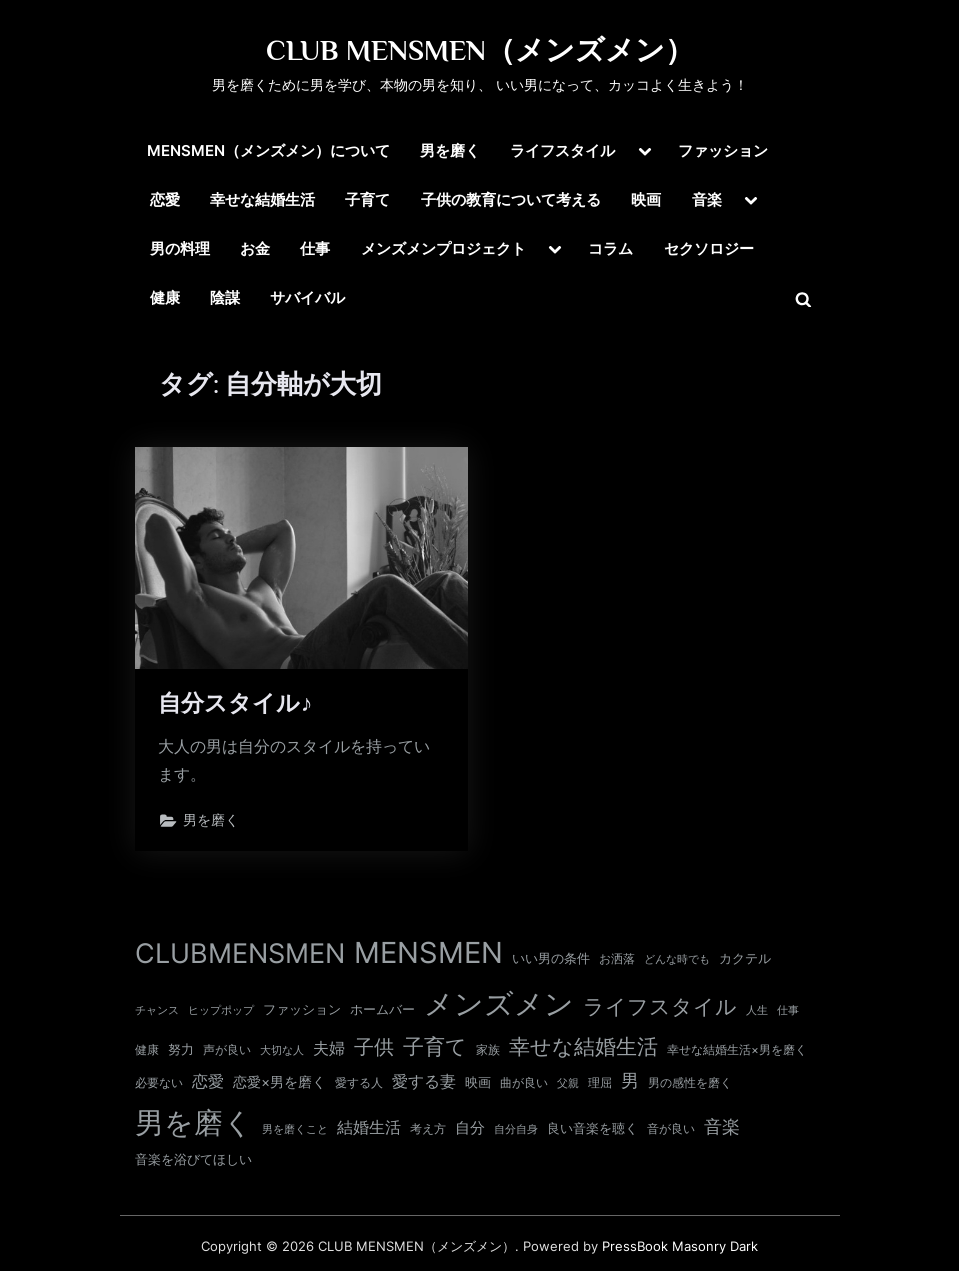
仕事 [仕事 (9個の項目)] (788, 1010)
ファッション (723, 150)
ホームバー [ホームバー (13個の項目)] (382, 1009)
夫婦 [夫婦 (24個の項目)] (329, 1048)
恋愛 (165, 199)
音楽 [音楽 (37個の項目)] (722, 1126)
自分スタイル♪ (236, 703)
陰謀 (225, 297)
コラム (610, 248)
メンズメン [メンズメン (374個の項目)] (499, 1003)
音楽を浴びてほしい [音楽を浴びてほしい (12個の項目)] (193, 1159)
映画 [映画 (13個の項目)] (478, 1082)
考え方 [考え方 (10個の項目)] (428, 1129)
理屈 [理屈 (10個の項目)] (600, 1083)
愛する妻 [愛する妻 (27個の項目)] (424, 1081)
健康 (165, 297)
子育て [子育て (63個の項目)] (435, 1046)
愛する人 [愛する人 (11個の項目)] (359, 1082)
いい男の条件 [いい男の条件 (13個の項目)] (551, 958)
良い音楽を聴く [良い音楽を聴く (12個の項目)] (592, 1128)
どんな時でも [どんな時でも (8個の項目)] (677, 959)
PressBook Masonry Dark (680, 1246)
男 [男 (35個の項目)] (630, 1080)
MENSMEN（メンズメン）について (268, 150)
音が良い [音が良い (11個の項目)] (671, 1128)
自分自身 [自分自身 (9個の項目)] (516, 1129)
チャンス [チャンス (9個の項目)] (157, 1010)
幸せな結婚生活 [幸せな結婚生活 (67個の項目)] (583, 1046)
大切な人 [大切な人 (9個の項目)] (282, 1050)
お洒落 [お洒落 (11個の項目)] (617, 958)
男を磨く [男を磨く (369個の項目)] (194, 1122)
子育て (367, 199)
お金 (255, 248)
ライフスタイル (562, 150)
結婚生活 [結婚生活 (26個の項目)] (369, 1127)
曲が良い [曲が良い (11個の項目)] (524, 1082)
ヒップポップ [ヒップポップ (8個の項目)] (221, 1010)
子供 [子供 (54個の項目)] (374, 1047)
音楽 (707, 199)
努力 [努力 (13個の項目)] (181, 1049)
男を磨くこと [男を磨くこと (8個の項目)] (295, 1129)
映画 (646, 199)
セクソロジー (709, 248)
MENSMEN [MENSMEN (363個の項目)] (428, 952)
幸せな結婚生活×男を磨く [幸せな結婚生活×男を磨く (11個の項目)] (737, 1049)
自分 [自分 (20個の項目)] (470, 1128)
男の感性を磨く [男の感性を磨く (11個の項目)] (690, 1082)
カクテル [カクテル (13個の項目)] (745, 958)
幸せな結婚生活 (262, 199)
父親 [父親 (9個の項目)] (568, 1083)
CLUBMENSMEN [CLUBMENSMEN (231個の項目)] (240, 953)
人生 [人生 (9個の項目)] (757, 1010)
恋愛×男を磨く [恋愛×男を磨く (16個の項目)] (279, 1082)
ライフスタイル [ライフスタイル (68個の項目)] (660, 1006)
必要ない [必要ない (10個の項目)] (159, 1083)
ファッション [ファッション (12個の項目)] (302, 1009)
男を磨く (450, 150)
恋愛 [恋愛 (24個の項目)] (208, 1081)
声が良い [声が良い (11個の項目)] (227, 1049)
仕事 (315, 248)
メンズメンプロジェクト (443, 248)
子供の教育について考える (511, 199)
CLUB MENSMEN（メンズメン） (480, 50)
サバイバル (307, 297)
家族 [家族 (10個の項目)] (488, 1050)
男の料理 (180, 248)
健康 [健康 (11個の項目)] (147, 1049)
